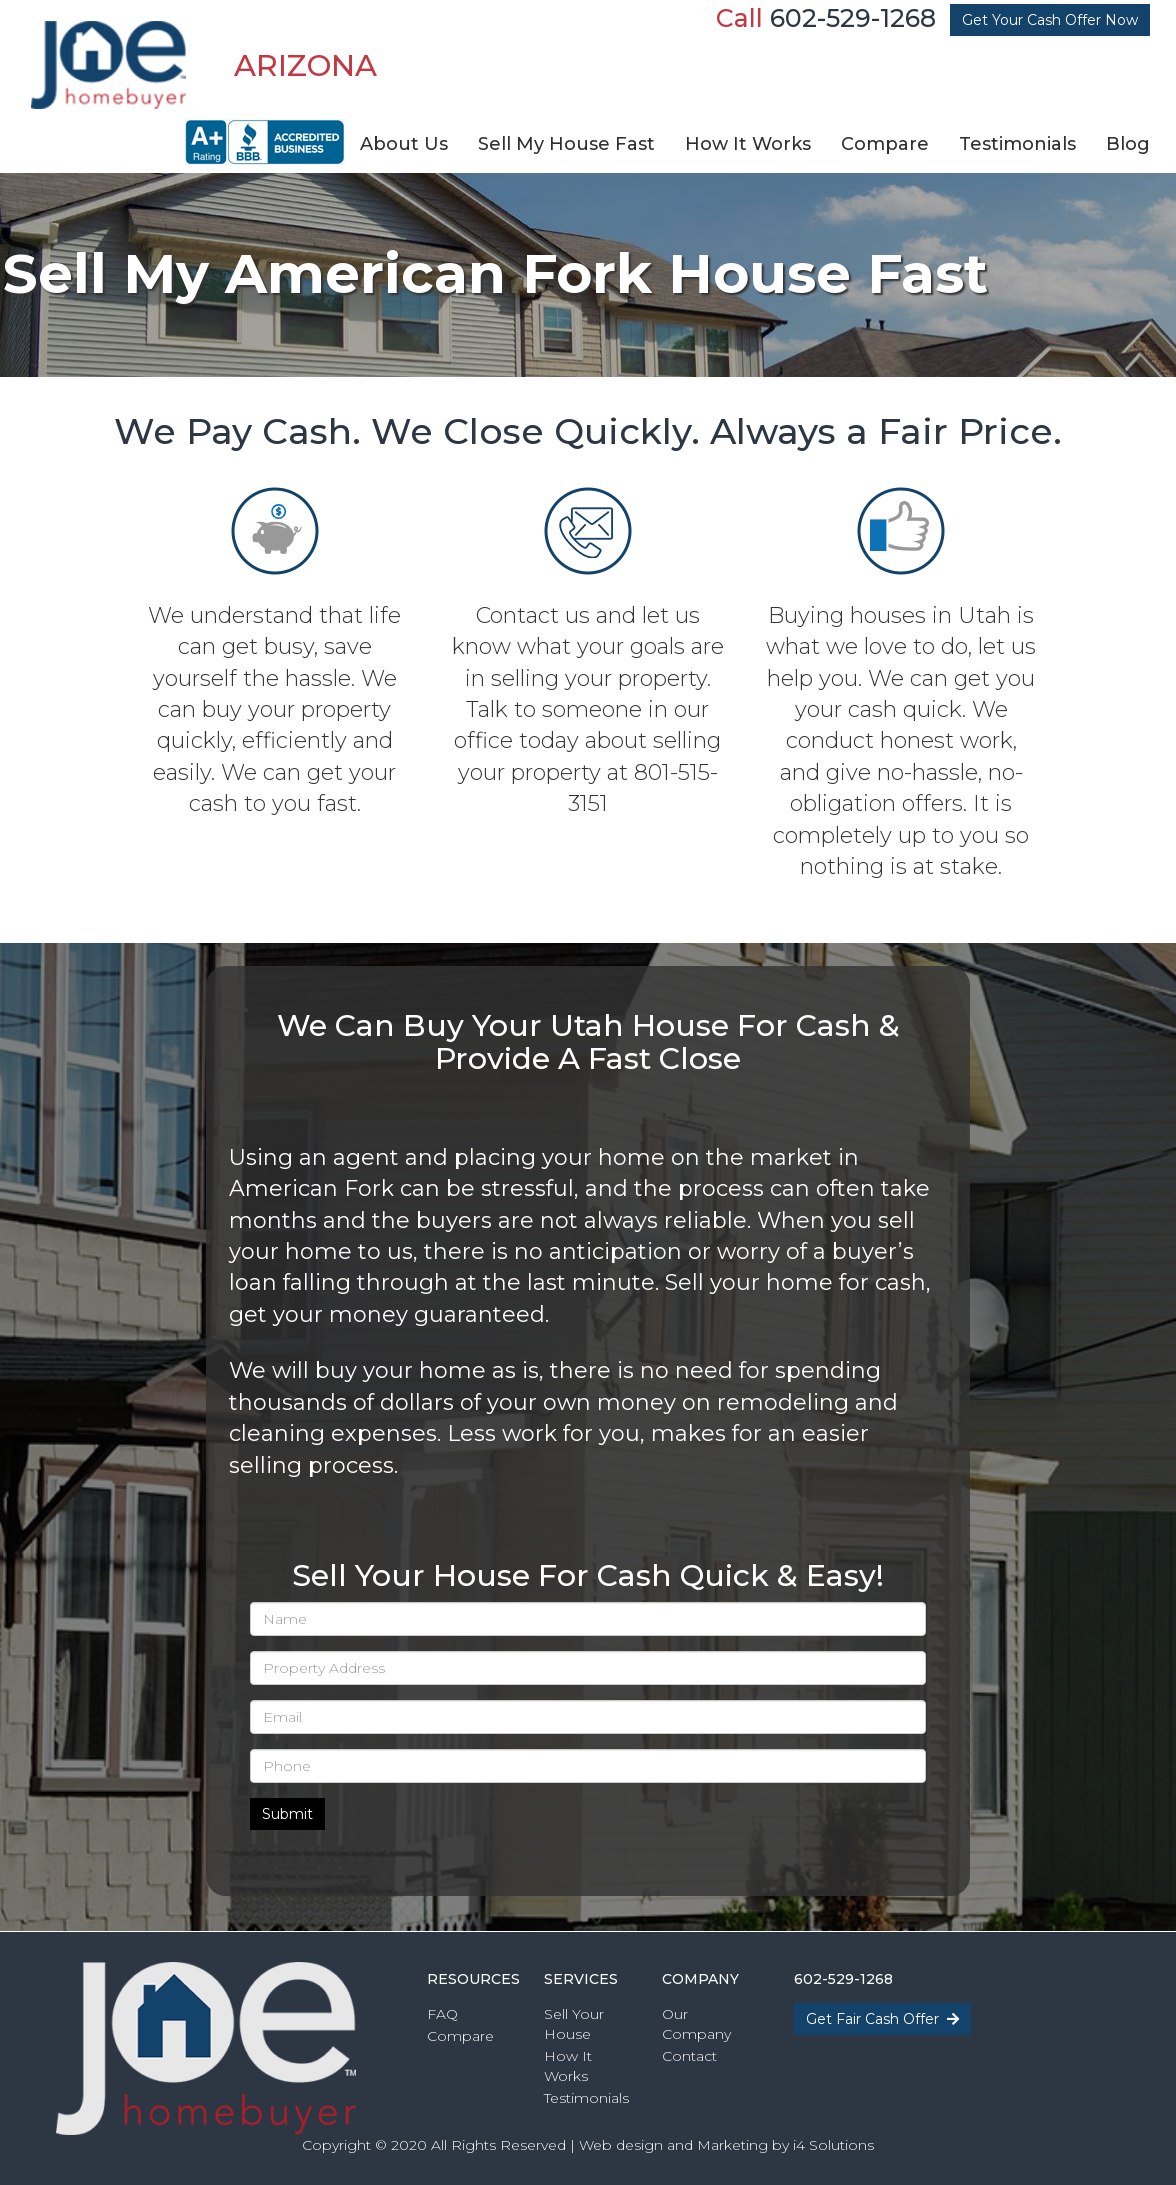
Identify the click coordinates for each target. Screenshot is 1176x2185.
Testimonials (586, 2098)
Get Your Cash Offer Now (1050, 20)
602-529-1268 (853, 18)
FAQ (442, 2014)
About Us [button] (404, 144)
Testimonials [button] (1017, 144)
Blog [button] (1128, 144)
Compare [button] (885, 144)
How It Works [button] (748, 144)
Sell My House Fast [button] (566, 144)
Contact (689, 2056)
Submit (287, 1814)
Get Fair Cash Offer (882, 2019)
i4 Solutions (833, 2145)
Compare (460, 2036)
